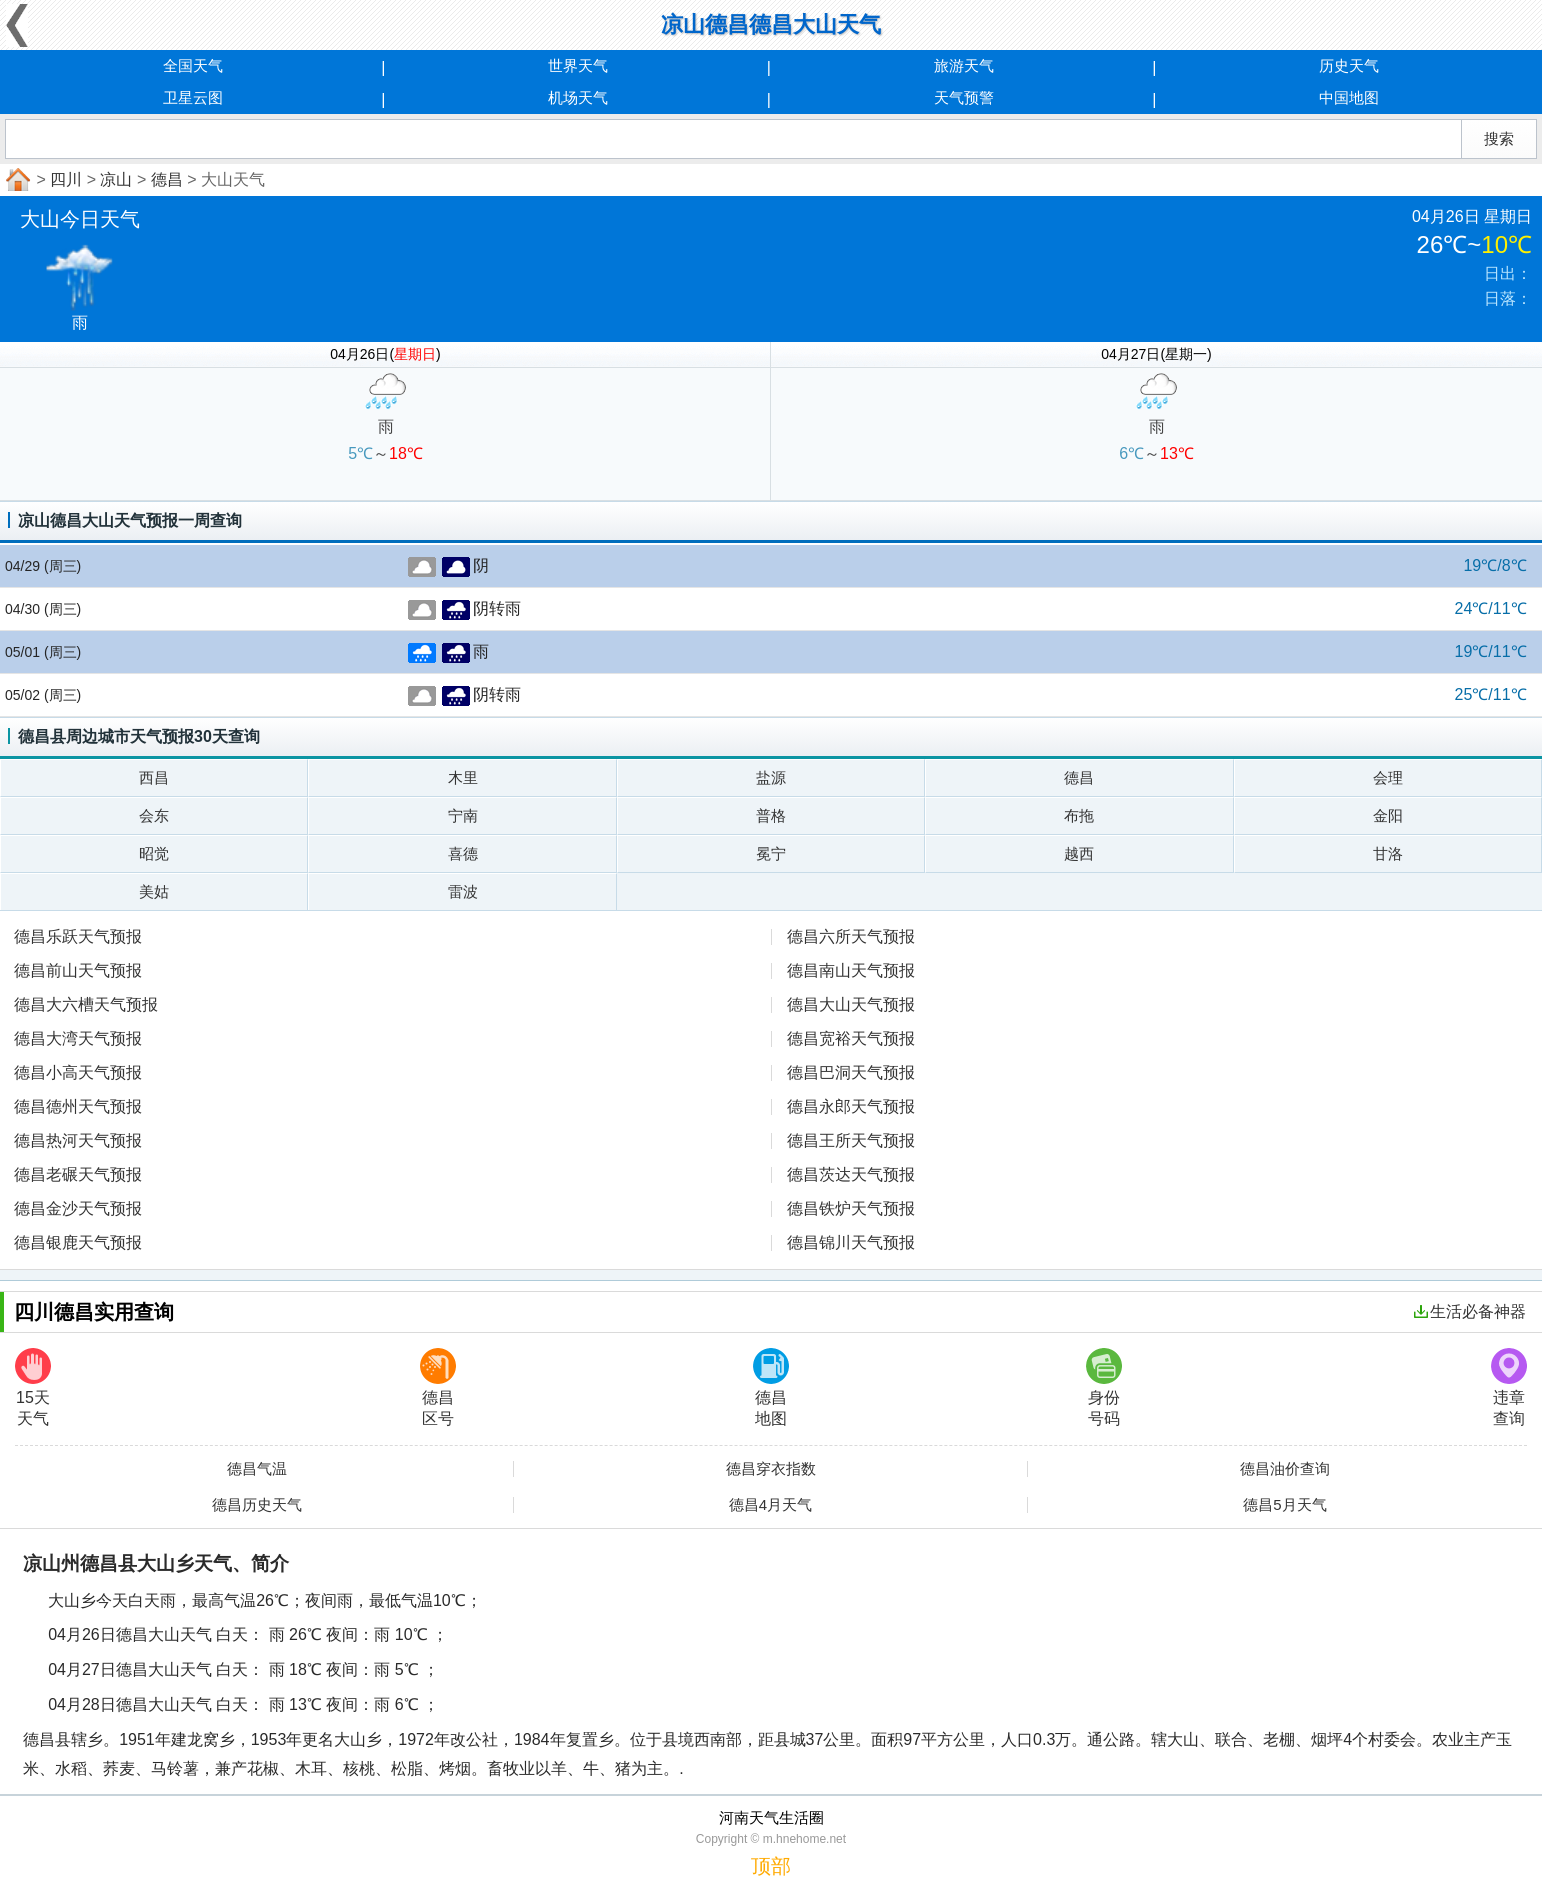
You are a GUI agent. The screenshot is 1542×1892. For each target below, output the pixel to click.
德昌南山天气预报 (851, 970)
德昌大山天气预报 (851, 1004)
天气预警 (964, 97)
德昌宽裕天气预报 (851, 1038)
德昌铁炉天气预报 (851, 1208)
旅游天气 (964, 65)
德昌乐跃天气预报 (78, 936)
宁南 (463, 815)
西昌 (154, 777)
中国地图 (1349, 97)
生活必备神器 (1470, 1311)
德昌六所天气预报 (851, 936)
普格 (771, 815)
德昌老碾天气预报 (78, 1174)
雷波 (463, 891)
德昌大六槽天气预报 (86, 1004)
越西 (1079, 853)
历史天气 (1349, 65)
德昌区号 (438, 1387)
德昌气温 (257, 1469)
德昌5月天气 (1284, 1505)
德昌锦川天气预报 (851, 1242)
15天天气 (33, 1387)
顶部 (771, 1866)
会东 (154, 815)
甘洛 (1388, 853)
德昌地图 (771, 1387)
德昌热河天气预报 (78, 1140)
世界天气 (578, 65)
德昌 (167, 179)
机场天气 (578, 97)
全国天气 (193, 65)
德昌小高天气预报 (78, 1072)
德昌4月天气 (770, 1505)
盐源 (771, 777)
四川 (66, 179)
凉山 (116, 179)
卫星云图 (193, 97)
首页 (16, 180)
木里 (463, 777)
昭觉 (154, 853)
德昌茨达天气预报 (851, 1174)
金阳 (1388, 815)
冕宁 (771, 853)
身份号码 (1104, 1387)
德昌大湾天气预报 (78, 1038)
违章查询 (1509, 1387)
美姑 (154, 891)
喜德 (463, 853)
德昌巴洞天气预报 (851, 1072)
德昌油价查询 (1285, 1469)
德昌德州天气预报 (78, 1106)
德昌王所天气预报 (851, 1140)
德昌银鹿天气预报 (78, 1242)
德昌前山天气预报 (78, 970)
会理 (1388, 777)
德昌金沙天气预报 (78, 1208)
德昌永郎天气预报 (851, 1106)
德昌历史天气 (257, 1505)
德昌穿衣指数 (771, 1469)
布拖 (1079, 815)
